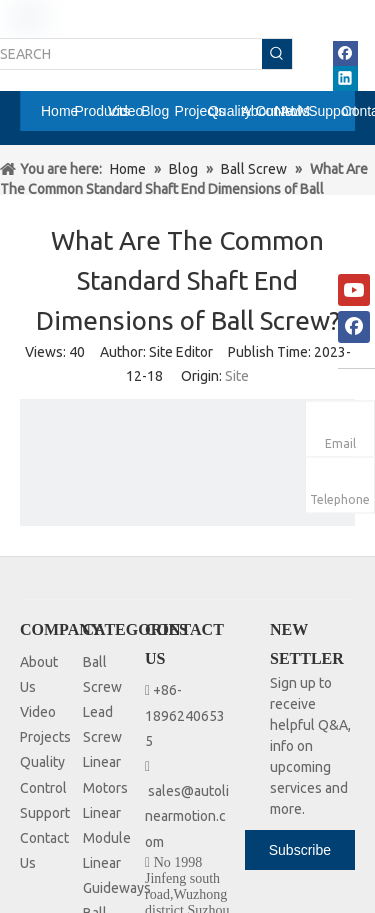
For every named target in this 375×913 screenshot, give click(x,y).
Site (237, 376)
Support (45, 813)
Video (38, 712)
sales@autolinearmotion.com (187, 816)
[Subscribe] (300, 850)
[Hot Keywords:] (277, 54)
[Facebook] (354, 327)
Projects (45, 737)
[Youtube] (354, 290)
